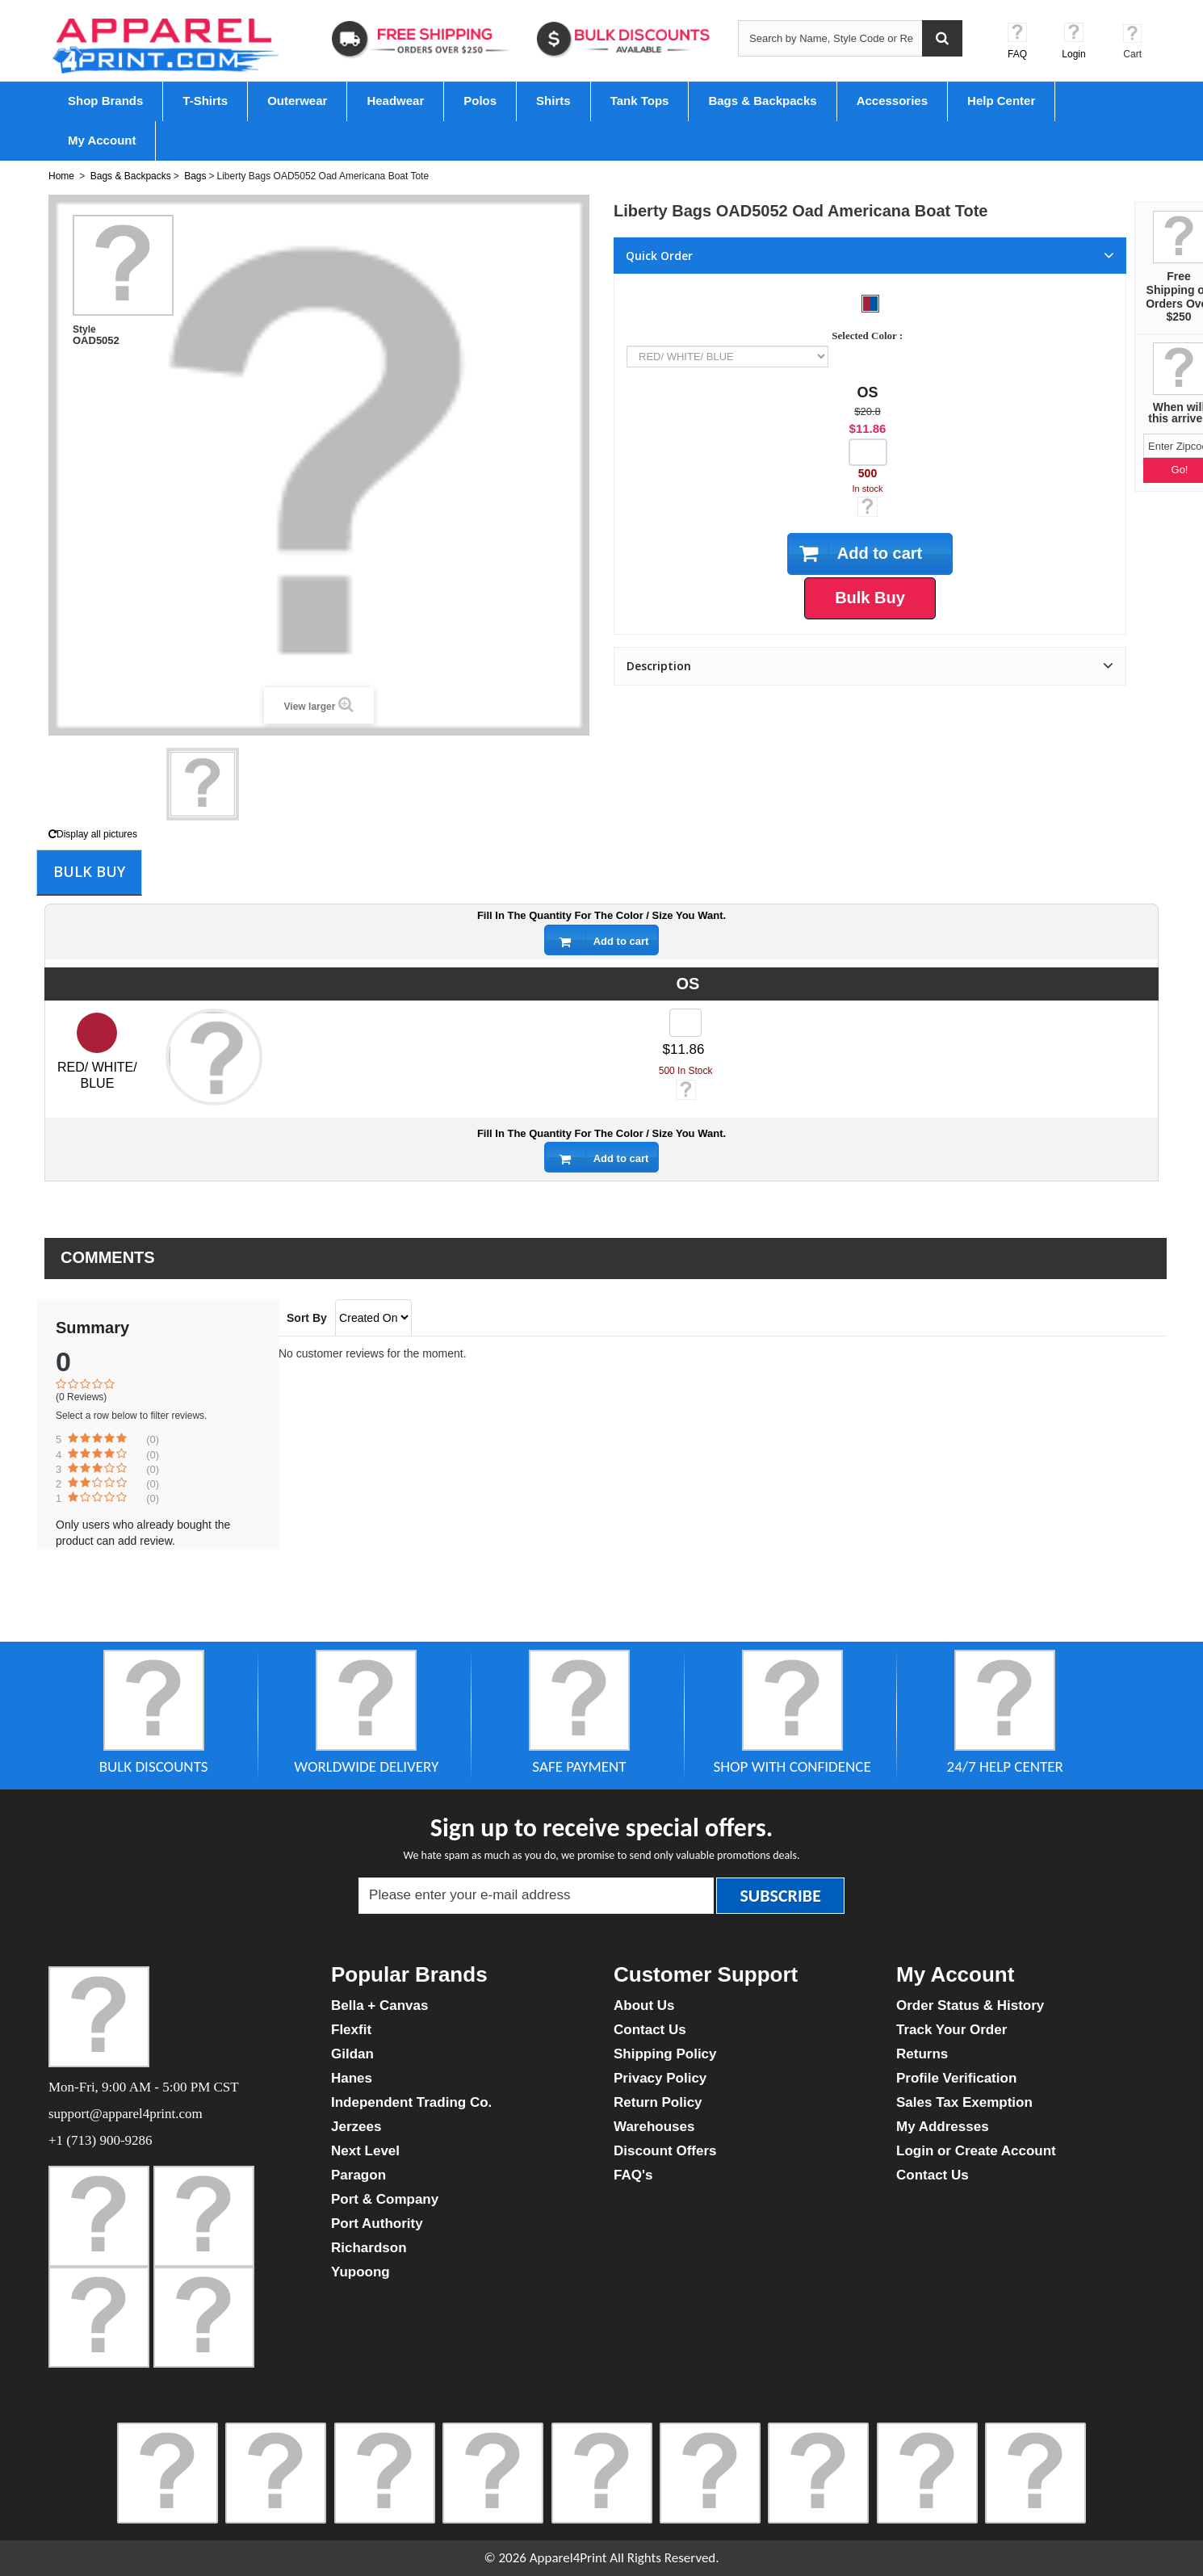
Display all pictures (92, 834)
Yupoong (360, 2272)
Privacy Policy (660, 2078)
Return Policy (658, 2102)
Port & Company (384, 2199)
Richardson (369, 2247)
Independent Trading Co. (411, 2102)
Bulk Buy (89, 871)
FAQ (1017, 54)
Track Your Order (951, 2029)
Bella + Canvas (380, 2005)
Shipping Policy (665, 2054)
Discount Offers (665, 2151)
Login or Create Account (976, 2151)
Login (1073, 54)
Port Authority (377, 2223)
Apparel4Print (568, 2557)
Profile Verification (956, 2078)
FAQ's (633, 2175)
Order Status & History (970, 2005)
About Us (644, 2005)
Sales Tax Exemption (964, 2102)
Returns (922, 2054)
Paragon (358, 2175)
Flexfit (351, 2029)
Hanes (351, 2078)
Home (61, 176)
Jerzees (356, 2126)
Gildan (352, 2054)
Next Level (365, 2151)
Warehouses (654, 2126)
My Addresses (942, 2126)
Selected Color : (869, 335)
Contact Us (650, 2029)
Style (84, 329)
